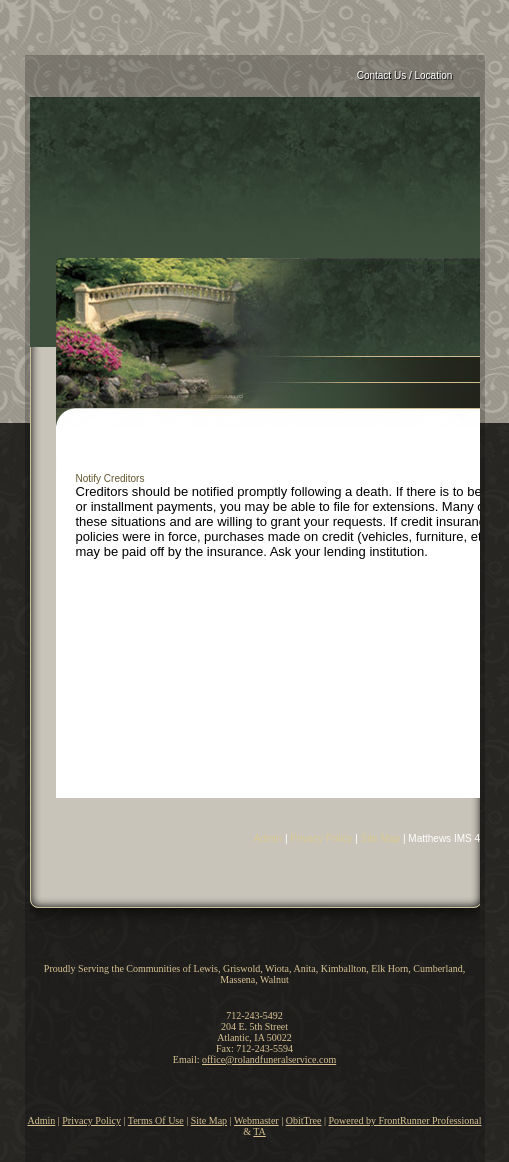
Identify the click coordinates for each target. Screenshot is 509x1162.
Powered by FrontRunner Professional (404, 1120)
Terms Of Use (156, 1120)
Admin (268, 838)
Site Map (380, 838)
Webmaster (256, 1120)
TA (259, 1131)
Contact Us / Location (405, 75)
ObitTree (304, 1120)
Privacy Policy (321, 838)
